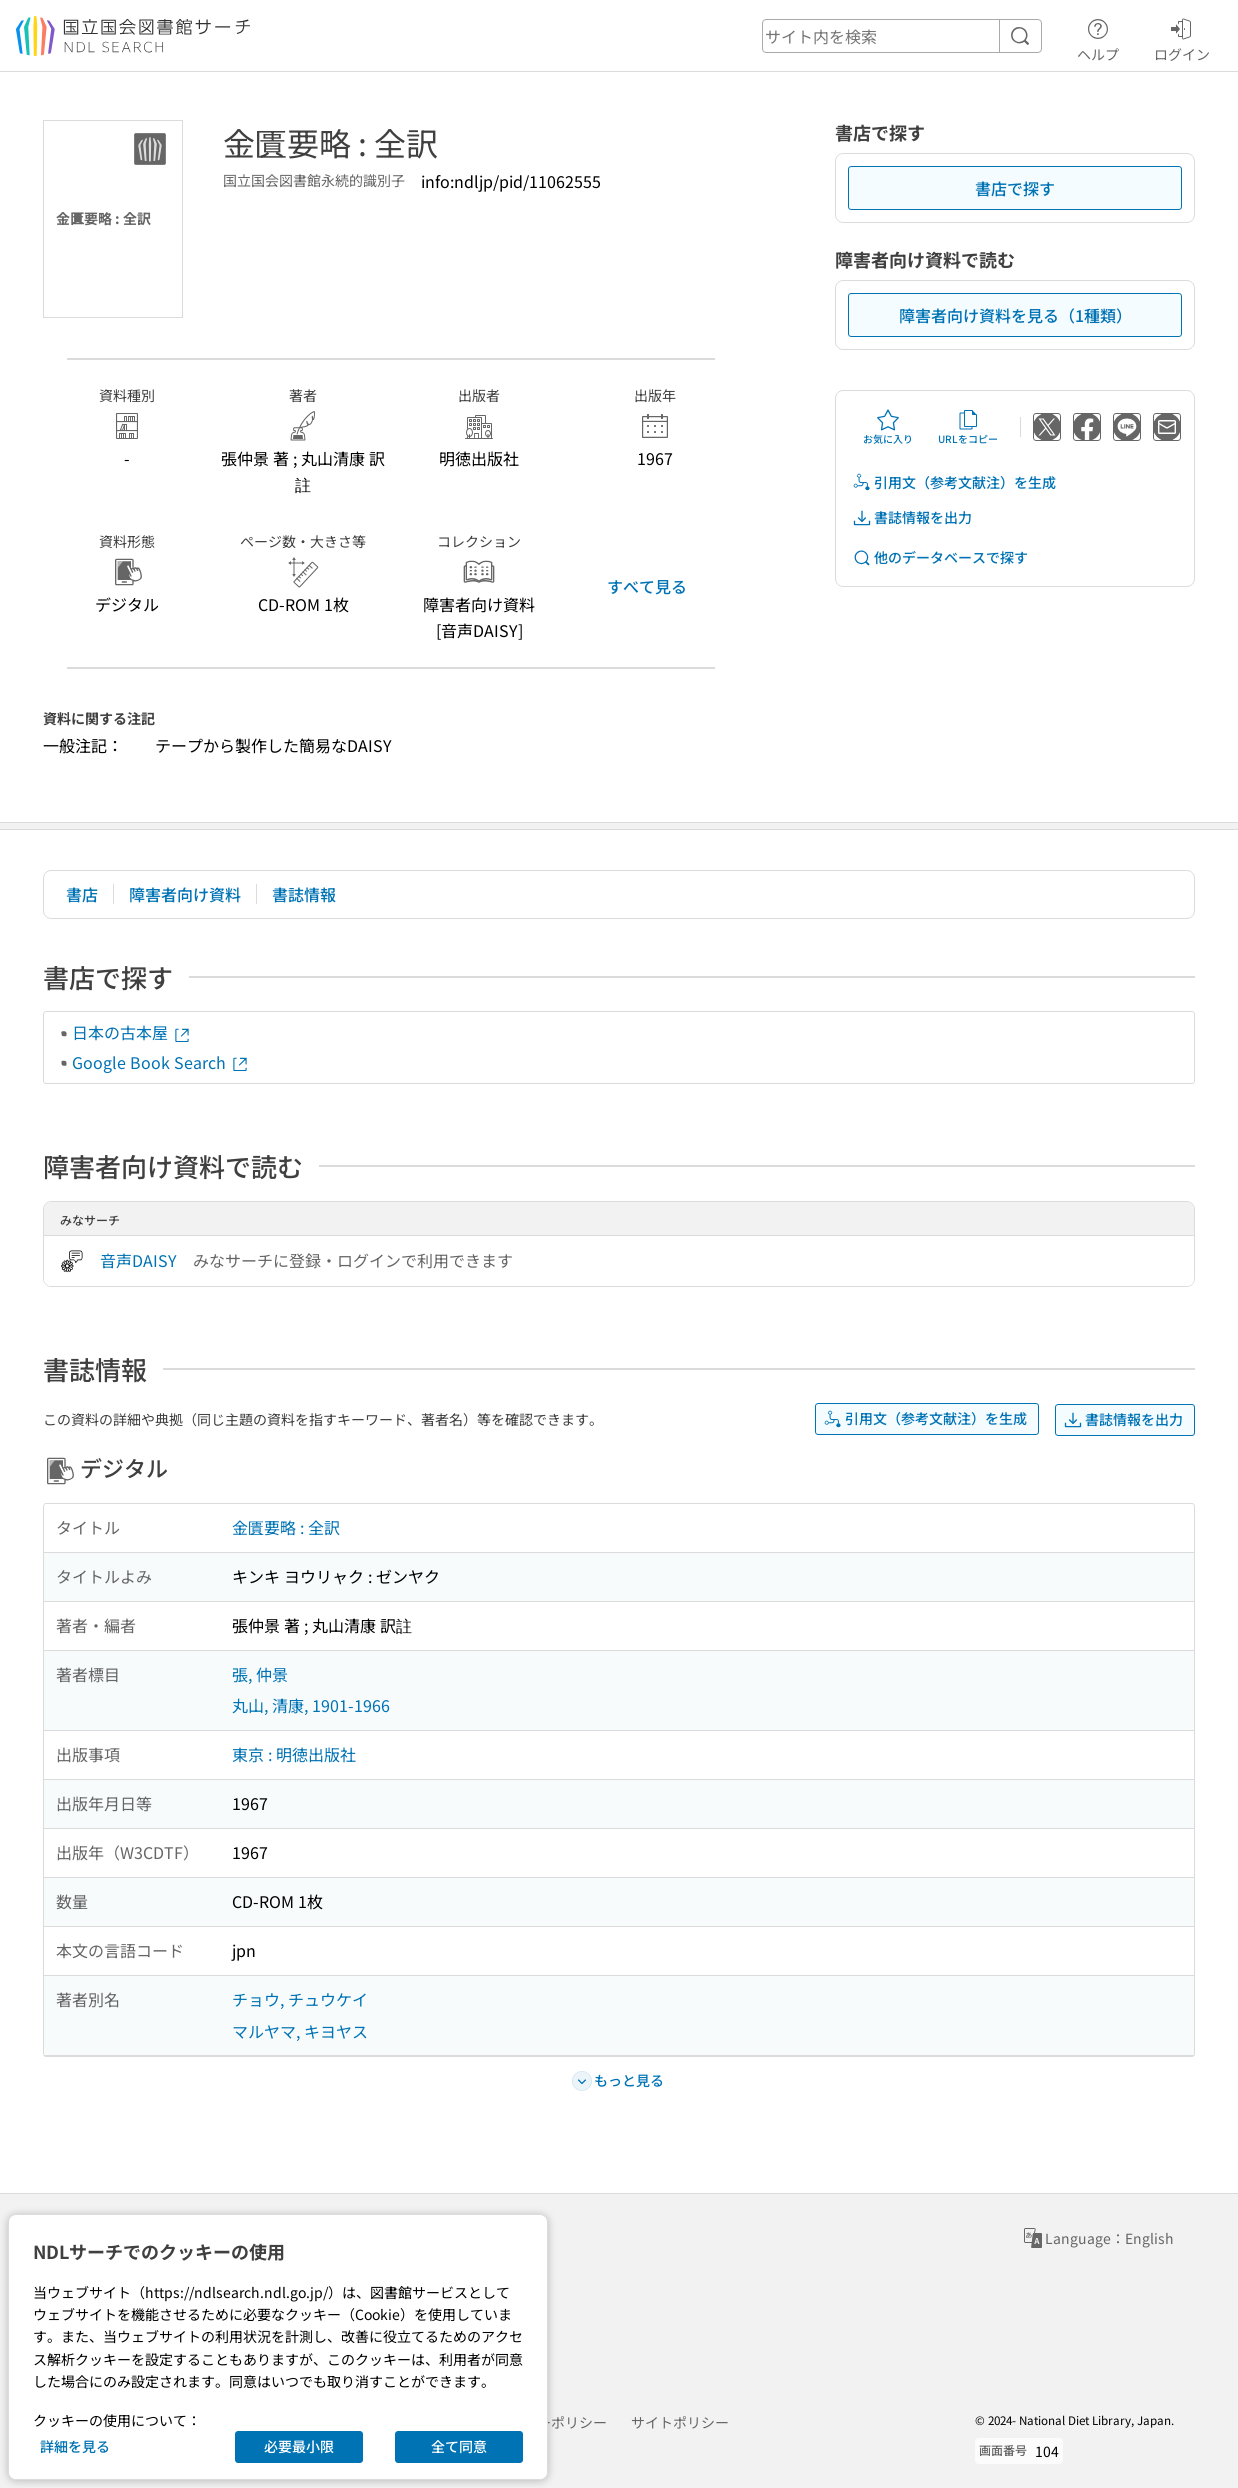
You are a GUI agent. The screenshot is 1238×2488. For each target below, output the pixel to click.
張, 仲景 (260, 1674)
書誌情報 (304, 894)
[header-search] (902, 36)
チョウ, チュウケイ (300, 1999)
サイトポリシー (680, 2422)
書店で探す (1015, 188)
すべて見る (647, 586)
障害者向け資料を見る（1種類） (1015, 315)
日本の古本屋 (132, 1032)
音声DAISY (138, 1260)
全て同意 (459, 2446)
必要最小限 (299, 2446)
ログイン (1182, 37)
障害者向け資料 (185, 894)
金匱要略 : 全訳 (286, 1527)
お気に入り (888, 427)
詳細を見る (75, 2446)
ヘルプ (1098, 37)
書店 (82, 894)
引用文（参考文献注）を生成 (954, 482)
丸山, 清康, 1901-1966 (311, 1705)
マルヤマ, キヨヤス (300, 2031)
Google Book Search (161, 1062)
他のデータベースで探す (940, 557)
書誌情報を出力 (912, 517)
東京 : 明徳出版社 (294, 1754)
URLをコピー (968, 427)
